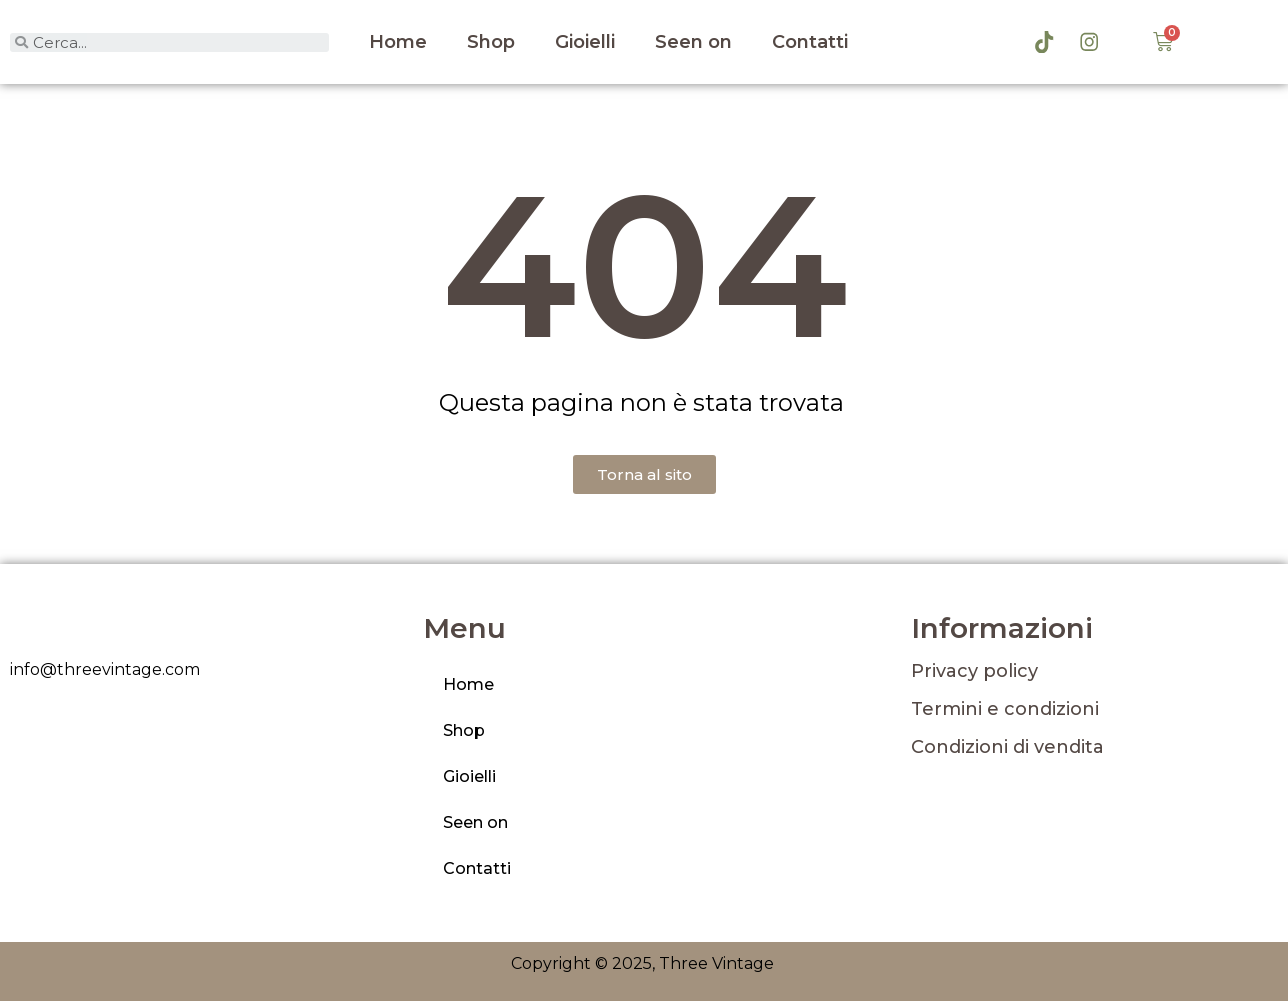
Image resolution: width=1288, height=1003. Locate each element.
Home (398, 43)
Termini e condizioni (1005, 711)
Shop (491, 43)
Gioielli (585, 43)
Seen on (693, 43)
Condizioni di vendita (1007, 749)
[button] (644, 476)
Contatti (810, 43)
